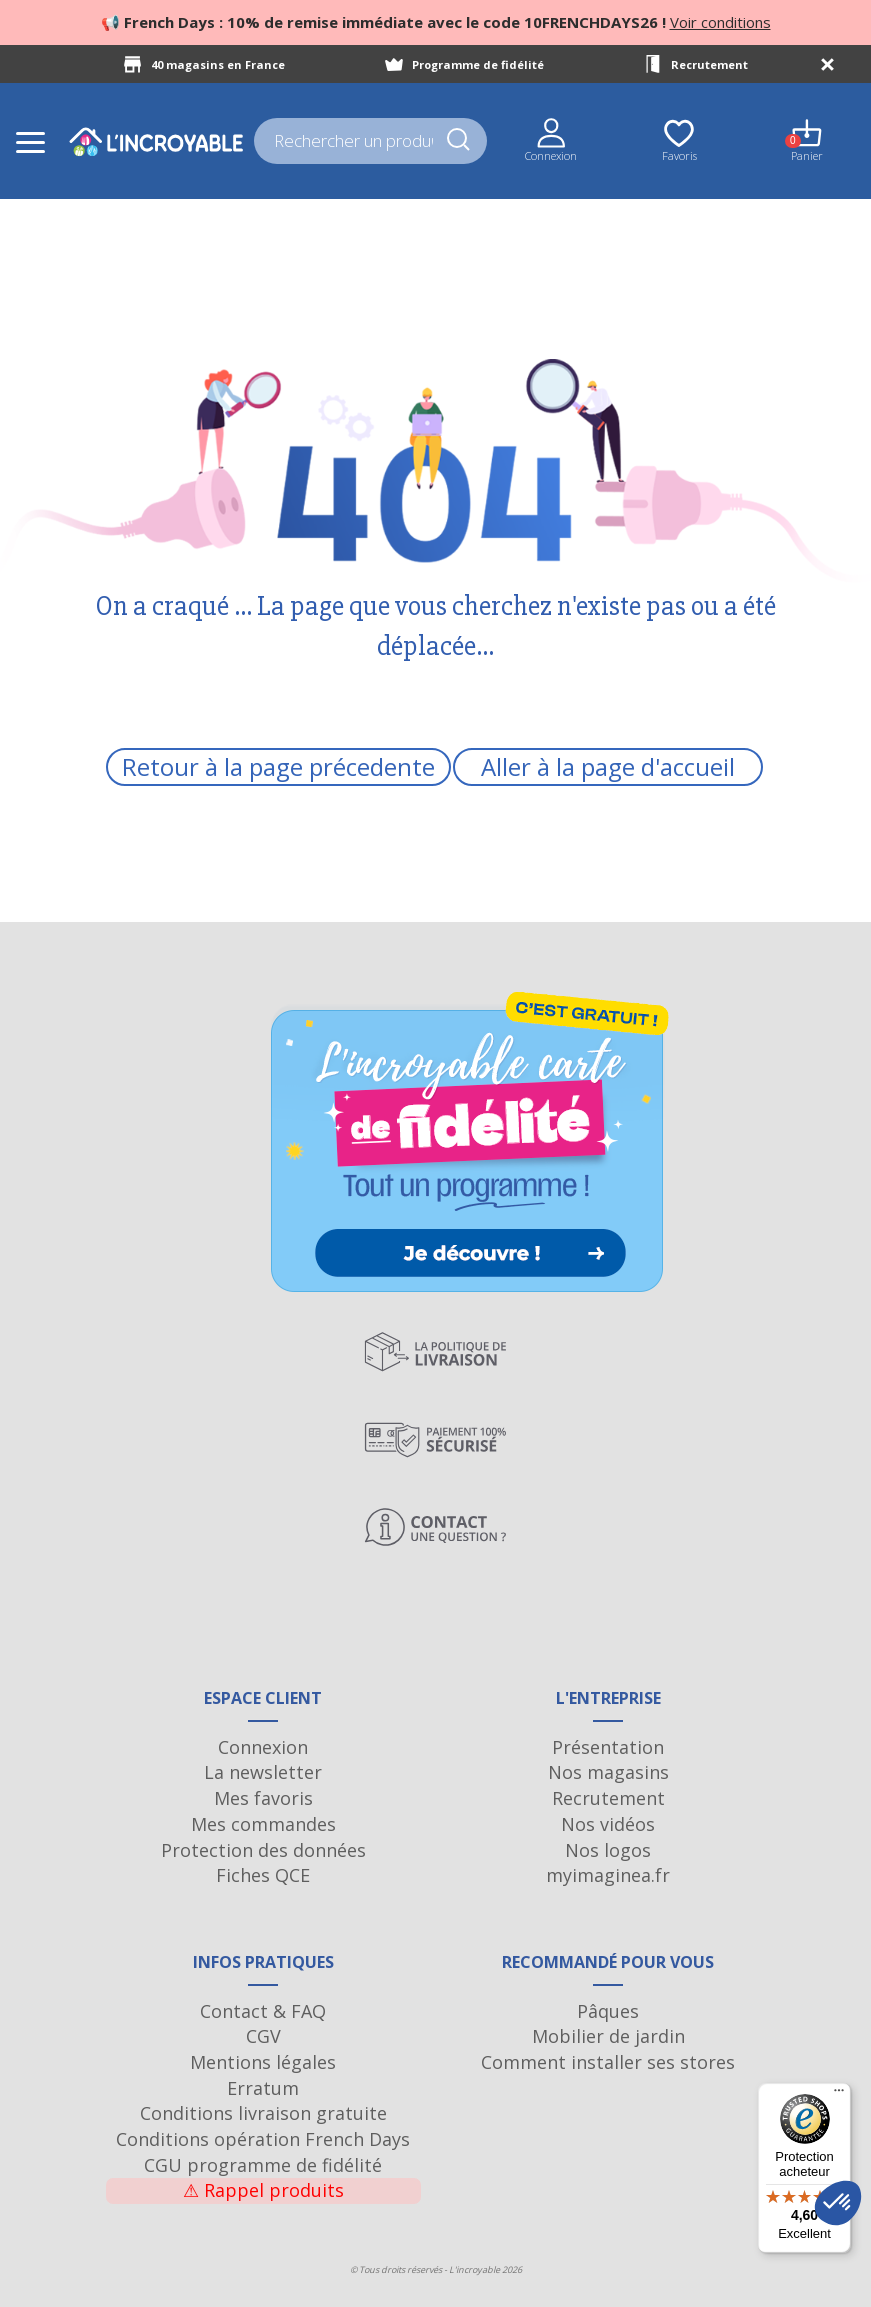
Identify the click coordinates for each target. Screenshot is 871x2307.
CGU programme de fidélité (263, 2165)
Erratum (263, 2088)
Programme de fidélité (478, 64)
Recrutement (709, 64)
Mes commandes (263, 1824)
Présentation (608, 1747)
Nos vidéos (608, 1824)
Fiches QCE (263, 1875)
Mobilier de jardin (608, 2036)
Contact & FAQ (263, 2011)
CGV (263, 2036)
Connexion (263, 1747)
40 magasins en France (218, 64)
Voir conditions (720, 22)
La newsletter (263, 1772)
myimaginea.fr (608, 1875)
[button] (838, 2203)
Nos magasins (608, 1772)
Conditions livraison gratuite (263, 2113)
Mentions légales (263, 2062)
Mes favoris (263, 1798)
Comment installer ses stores (608, 2062)
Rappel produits (263, 2190)
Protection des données (263, 1850)
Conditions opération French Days (263, 2139)
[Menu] (839, 2095)
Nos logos (608, 1850)
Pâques (608, 2011)
